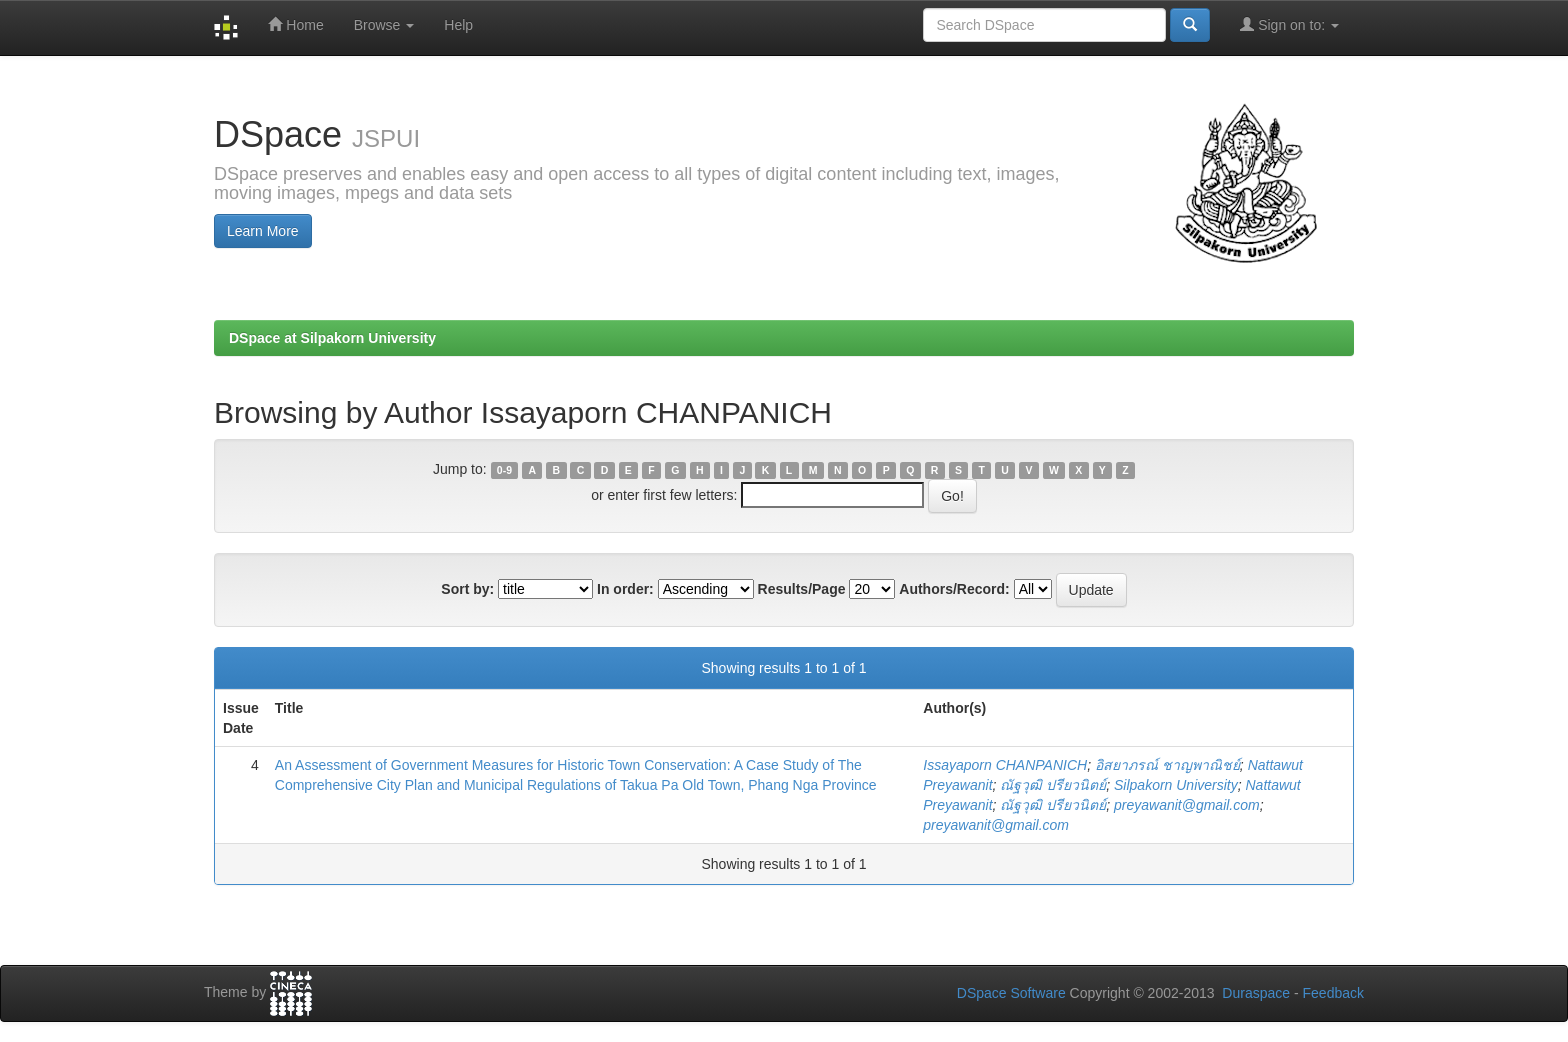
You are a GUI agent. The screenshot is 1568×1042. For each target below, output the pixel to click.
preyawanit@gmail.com (1187, 805)
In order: (625, 589)
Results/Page (802, 589)
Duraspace (1256, 993)
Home (295, 24)
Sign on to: (1289, 24)
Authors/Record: (954, 589)
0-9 (504, 470)
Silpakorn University (1176, 785)
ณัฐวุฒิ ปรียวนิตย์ (1053, 785)
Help (458, 25)
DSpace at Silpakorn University (332, 338)
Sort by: (467, 589)
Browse (384, 25)
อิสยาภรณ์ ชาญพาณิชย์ (1167, 765)
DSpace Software (1011, 993)
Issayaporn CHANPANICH (1005, 765)
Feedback (1333, 993)
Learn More (263, 231)
